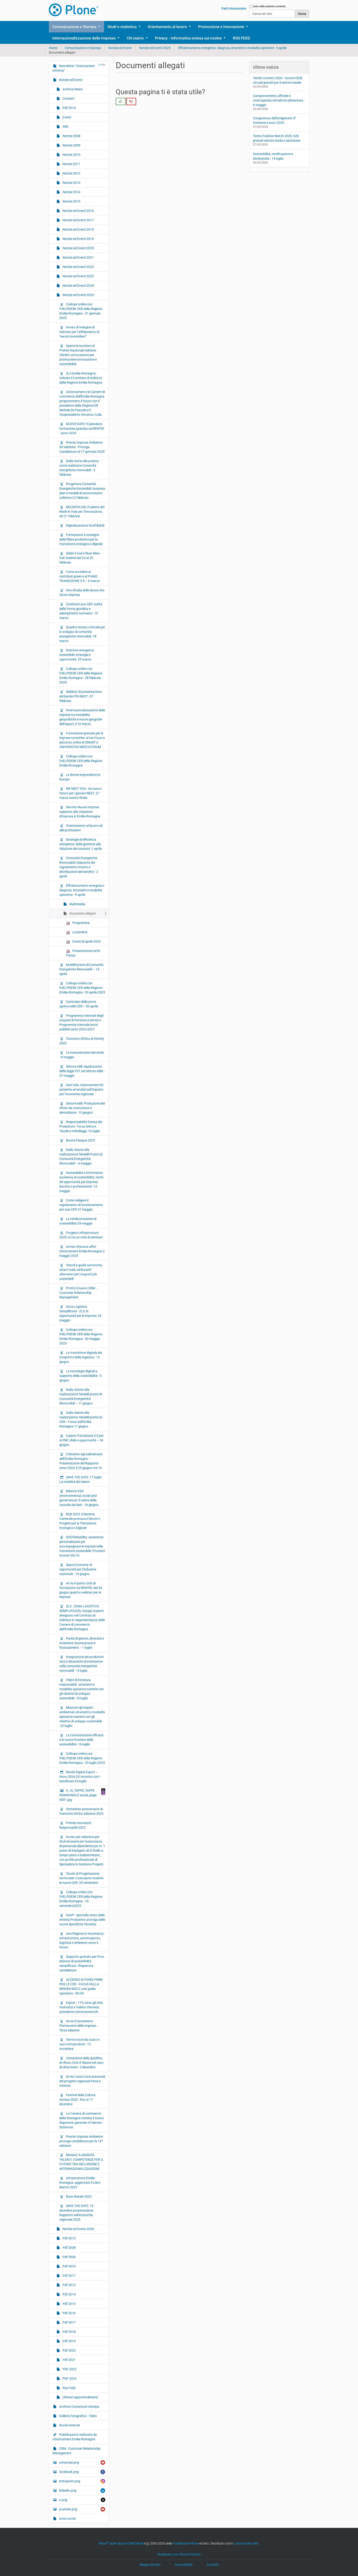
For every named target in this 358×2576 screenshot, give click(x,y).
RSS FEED (241, 38)
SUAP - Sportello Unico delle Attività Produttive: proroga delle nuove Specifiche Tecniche (82, 1919)
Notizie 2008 (71, 136)
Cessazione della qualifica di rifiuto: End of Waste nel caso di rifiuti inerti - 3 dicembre (81, 2062)
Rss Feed (68, 2388)
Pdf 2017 (69, 2322)
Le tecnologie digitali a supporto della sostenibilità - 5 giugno (80, 1375)
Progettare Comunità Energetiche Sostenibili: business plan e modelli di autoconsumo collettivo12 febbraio (82, 490)
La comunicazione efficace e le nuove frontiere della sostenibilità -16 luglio (81, 1739)
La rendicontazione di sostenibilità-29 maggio (77, 1221)
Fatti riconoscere (233, 8)
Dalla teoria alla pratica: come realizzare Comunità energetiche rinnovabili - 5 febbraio (79, 467)
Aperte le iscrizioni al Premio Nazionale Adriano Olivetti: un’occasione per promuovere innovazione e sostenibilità (78, 355)
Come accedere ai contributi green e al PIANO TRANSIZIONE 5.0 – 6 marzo (79, 576)
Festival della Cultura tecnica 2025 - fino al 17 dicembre (77, 2099)
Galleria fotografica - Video (77, 2416)
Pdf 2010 (69, 2266)
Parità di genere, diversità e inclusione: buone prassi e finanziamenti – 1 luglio (81, 1643)
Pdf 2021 (69, 2360)
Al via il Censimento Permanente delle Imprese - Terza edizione (78, 2025)
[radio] (121, 101)
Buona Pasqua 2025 (80, 1140)
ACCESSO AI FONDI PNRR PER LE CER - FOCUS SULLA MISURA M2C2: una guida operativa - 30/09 (81, 1986)
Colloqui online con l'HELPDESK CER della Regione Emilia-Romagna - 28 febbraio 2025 (80, 675)
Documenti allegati (82, 913)
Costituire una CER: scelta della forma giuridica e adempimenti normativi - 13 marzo (80, 611)
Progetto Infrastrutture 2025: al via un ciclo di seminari (81, 1235)
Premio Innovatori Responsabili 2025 (75, 1825)
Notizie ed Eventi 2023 (78, 276)
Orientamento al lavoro (167, 26)
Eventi (66, 117)
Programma (78, 923)
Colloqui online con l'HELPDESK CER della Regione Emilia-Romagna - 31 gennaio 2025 (80, 311)
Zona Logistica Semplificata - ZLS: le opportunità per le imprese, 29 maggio (80, 1313)
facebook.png (81, 2471)
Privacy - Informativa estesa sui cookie (188, 38)
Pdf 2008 (69, 2247)
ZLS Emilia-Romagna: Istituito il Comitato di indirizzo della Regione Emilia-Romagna (80, 378)
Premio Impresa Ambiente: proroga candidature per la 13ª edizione (81, 2141)
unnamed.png (81, 2462)
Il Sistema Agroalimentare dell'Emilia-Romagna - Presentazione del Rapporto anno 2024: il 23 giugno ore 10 (80, 1461)
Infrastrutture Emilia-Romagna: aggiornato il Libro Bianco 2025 (79, 2182)
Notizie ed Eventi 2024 (78, 285)
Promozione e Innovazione (221, 26)
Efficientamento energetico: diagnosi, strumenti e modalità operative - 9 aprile (232, 48)
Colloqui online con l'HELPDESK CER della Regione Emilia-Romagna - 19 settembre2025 (80, 1899)
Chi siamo (135, 38)
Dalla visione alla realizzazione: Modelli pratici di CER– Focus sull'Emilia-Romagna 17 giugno (80, 1419)
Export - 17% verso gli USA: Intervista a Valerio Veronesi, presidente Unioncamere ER (81, 2007)
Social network (69, 2425)
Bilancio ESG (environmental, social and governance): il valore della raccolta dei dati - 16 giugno (78, 1498)
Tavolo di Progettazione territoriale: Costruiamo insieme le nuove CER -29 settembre (81, 1878)
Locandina (76, 932)
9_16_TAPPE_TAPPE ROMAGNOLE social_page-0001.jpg (82, 1794)
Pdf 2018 (69, 2332)
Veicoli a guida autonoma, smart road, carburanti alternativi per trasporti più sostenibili (81, 1272)
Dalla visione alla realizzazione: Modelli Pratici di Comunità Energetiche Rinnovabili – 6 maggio (80, 1156)
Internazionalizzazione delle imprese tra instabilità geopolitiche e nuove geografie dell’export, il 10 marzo (82, 717)
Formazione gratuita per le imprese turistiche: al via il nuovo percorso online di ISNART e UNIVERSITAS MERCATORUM (82, 740)
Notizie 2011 (71, 164)
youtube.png (81, 2509)
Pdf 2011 (69, 2275)
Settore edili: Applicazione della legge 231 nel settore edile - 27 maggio (82, 1071)
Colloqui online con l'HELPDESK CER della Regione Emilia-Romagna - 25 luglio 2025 (82, 1758)
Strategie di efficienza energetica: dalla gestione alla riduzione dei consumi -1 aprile (80, 844)
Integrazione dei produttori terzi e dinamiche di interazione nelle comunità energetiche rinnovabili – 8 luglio (81, 1663)
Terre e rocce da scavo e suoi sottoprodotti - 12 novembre (79, 2044)
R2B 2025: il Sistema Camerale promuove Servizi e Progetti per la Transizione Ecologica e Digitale (79, 1521)
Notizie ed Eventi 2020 (78, 248)
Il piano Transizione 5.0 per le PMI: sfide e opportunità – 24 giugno (81, 1440)
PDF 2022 (69, 2369)
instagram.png (81, 2481)
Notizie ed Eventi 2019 (78, 239)
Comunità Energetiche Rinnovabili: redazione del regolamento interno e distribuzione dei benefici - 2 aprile (78, 867)
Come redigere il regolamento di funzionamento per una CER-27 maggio (81, 1204)
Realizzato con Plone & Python (179, 2554)
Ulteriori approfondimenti (80, 2397)
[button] (101, 26)
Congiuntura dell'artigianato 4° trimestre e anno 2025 (274, 120)
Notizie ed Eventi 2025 (155, 48)
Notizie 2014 (71, 192)
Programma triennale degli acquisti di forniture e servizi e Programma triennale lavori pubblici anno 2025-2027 (81, 1022)
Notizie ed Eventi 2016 (78, 211)
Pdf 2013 (69, 2238)
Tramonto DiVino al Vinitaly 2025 (81, 1041)
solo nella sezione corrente (269, 6)
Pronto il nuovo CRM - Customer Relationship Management (78, 1292)
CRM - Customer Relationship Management (76, 2451)
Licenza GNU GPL (246, 2543)
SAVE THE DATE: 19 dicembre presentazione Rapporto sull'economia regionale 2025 (76, 2212)
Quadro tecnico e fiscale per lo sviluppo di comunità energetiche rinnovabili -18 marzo (82, 634)
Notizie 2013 (71, 183)
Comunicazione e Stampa (74, 26)
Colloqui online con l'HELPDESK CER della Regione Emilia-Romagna (80, 760)
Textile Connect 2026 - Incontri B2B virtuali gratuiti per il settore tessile (277, 80)
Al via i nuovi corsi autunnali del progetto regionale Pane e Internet (82, 2081)
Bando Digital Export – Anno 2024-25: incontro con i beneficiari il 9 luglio (79, 1776)
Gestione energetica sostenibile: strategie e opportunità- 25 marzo (76, 654)
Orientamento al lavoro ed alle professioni (81, 828)
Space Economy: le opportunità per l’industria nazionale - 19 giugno (77, 1569)
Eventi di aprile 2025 (83, 942)
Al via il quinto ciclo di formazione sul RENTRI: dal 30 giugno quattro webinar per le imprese (80, 1590)
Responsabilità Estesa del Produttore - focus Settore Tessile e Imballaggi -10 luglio (80, 1126)
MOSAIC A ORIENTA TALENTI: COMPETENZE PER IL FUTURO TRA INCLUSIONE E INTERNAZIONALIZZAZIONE (81, 2161)
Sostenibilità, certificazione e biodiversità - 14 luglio (273, 156)
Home (53, 48)
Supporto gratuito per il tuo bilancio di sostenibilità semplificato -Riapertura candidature (81, 1963)
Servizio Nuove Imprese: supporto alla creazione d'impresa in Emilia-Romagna (79, 811)
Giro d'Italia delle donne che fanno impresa (81, 592)
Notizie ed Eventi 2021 (78, 257)
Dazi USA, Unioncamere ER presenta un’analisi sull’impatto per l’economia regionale (81, 1089)
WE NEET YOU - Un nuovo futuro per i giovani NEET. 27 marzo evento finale (80, 793)
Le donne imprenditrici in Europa (79, 777)
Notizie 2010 (71, 154)
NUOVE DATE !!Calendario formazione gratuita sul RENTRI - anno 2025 (81, 428)
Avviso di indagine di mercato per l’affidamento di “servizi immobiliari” (79, 331)
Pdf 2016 (69, 2313)
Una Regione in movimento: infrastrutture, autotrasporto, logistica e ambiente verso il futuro (81, 1940)
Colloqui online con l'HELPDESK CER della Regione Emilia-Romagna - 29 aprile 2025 (82, 987)
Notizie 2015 (71, 201)
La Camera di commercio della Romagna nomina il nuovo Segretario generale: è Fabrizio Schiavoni (81, 2120)
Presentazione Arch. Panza (83, 953)
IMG (65, 126)
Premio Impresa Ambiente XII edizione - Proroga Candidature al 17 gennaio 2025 (82, 447)
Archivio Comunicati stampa (78, 2406)
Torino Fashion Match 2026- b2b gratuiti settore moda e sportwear (276, 138)
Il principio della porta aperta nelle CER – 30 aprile (78, 1004)
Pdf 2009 (69, 2257)
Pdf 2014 (69, 108)
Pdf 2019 (69, 2341)
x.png (81, 2500)
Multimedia (77, 904)
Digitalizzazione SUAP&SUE (85, 525)
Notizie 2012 (71, 173)
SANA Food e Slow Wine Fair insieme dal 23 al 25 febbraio (79, 557)
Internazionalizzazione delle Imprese (84, 38)
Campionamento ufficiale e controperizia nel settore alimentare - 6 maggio (279, 100)
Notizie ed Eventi (120, 48)
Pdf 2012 (69, 2285)
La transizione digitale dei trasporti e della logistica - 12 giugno (80, 1357)
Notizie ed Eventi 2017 (78, 220)
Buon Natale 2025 (78, 2196)
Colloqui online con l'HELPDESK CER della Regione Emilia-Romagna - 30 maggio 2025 (80, 1336)
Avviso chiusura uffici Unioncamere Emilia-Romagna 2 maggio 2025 (82, 1251)
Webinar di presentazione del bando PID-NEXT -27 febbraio (80, 696)
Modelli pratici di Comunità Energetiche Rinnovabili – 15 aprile (81, 969)
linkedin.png (81, 2490)
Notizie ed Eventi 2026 (78, 2229)
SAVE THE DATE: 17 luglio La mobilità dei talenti (80, 1479)
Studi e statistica (122, 26)
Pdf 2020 (69, 2350)
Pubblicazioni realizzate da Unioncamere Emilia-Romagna (75, 2437)
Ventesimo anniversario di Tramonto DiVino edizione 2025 (81, 1811)
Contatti (68, 98)
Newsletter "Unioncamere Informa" (79, 68)
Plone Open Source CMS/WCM (120, 2543)
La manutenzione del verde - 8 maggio (81, 1055)
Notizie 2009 (71, 145)
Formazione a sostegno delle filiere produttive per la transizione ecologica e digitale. (81, 539)
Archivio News (72, 89)
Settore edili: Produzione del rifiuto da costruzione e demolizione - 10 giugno (82, 1108)
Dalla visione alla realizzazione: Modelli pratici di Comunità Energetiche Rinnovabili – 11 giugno (80, 1396)
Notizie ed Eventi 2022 (78, 267)
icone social (67, 2518)
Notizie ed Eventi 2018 (78, 229)
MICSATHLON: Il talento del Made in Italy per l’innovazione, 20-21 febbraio (81, 511)
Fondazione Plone (185, 2543)
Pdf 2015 (69, 2304)
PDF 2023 (69, 2378)
